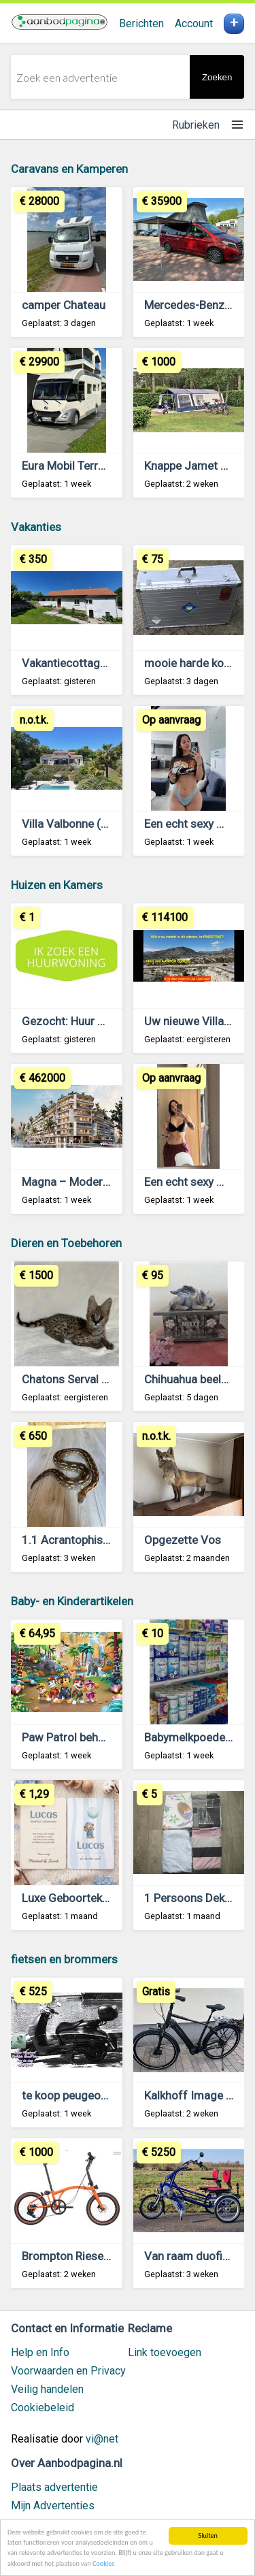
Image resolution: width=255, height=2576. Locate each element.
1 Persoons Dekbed (193, 1898)
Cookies (103, 2565)
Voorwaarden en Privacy (68, 2370)
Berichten (141, 23)
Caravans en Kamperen (69, 169)
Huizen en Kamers (57, 885)
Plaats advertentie (54, 2487)
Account (194, 23)
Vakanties (36, 527)
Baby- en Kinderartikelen (72, 1601)
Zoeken (217, 77)
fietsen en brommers (64, 1959)
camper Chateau (63, 305)
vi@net (102, 2438)
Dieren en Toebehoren (66, 1243)
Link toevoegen (164, 2352)
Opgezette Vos (182, 1540)
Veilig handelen (47, 2389)
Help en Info (40, 2352)
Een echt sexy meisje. (199, 1182)
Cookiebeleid (42, 2407)
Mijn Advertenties (53, 2505)
